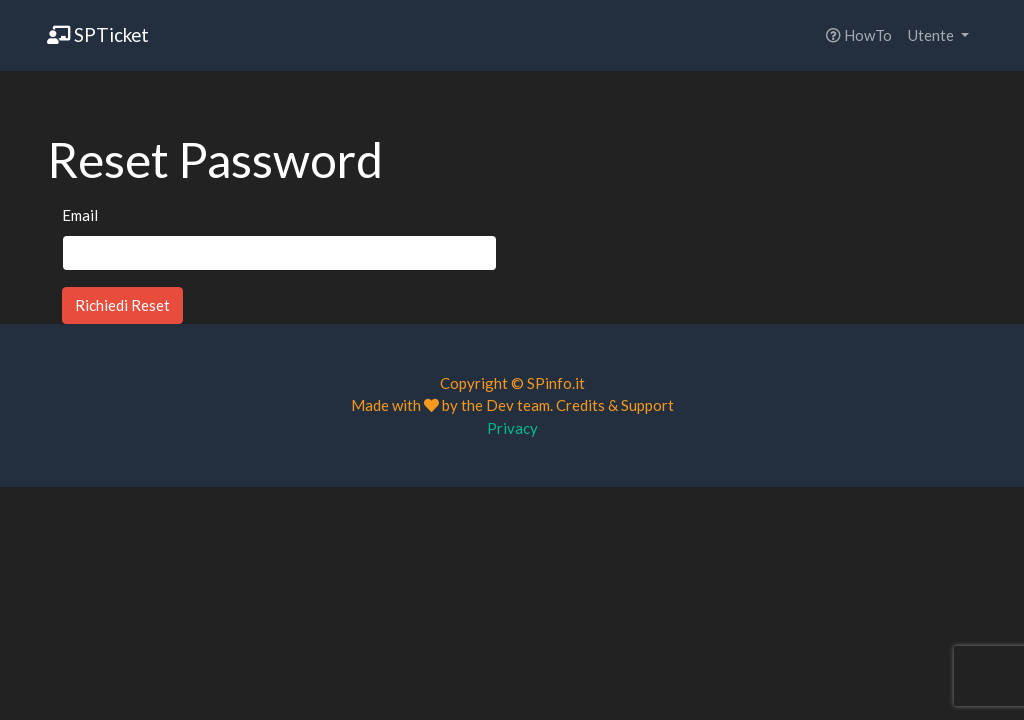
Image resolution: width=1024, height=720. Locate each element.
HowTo (859, 35)
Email (80, 215)
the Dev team (505, 405)
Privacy (512, 428)
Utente (932, 35)
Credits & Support (615, 405)
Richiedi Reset (122, 305)
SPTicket (98, 34)
